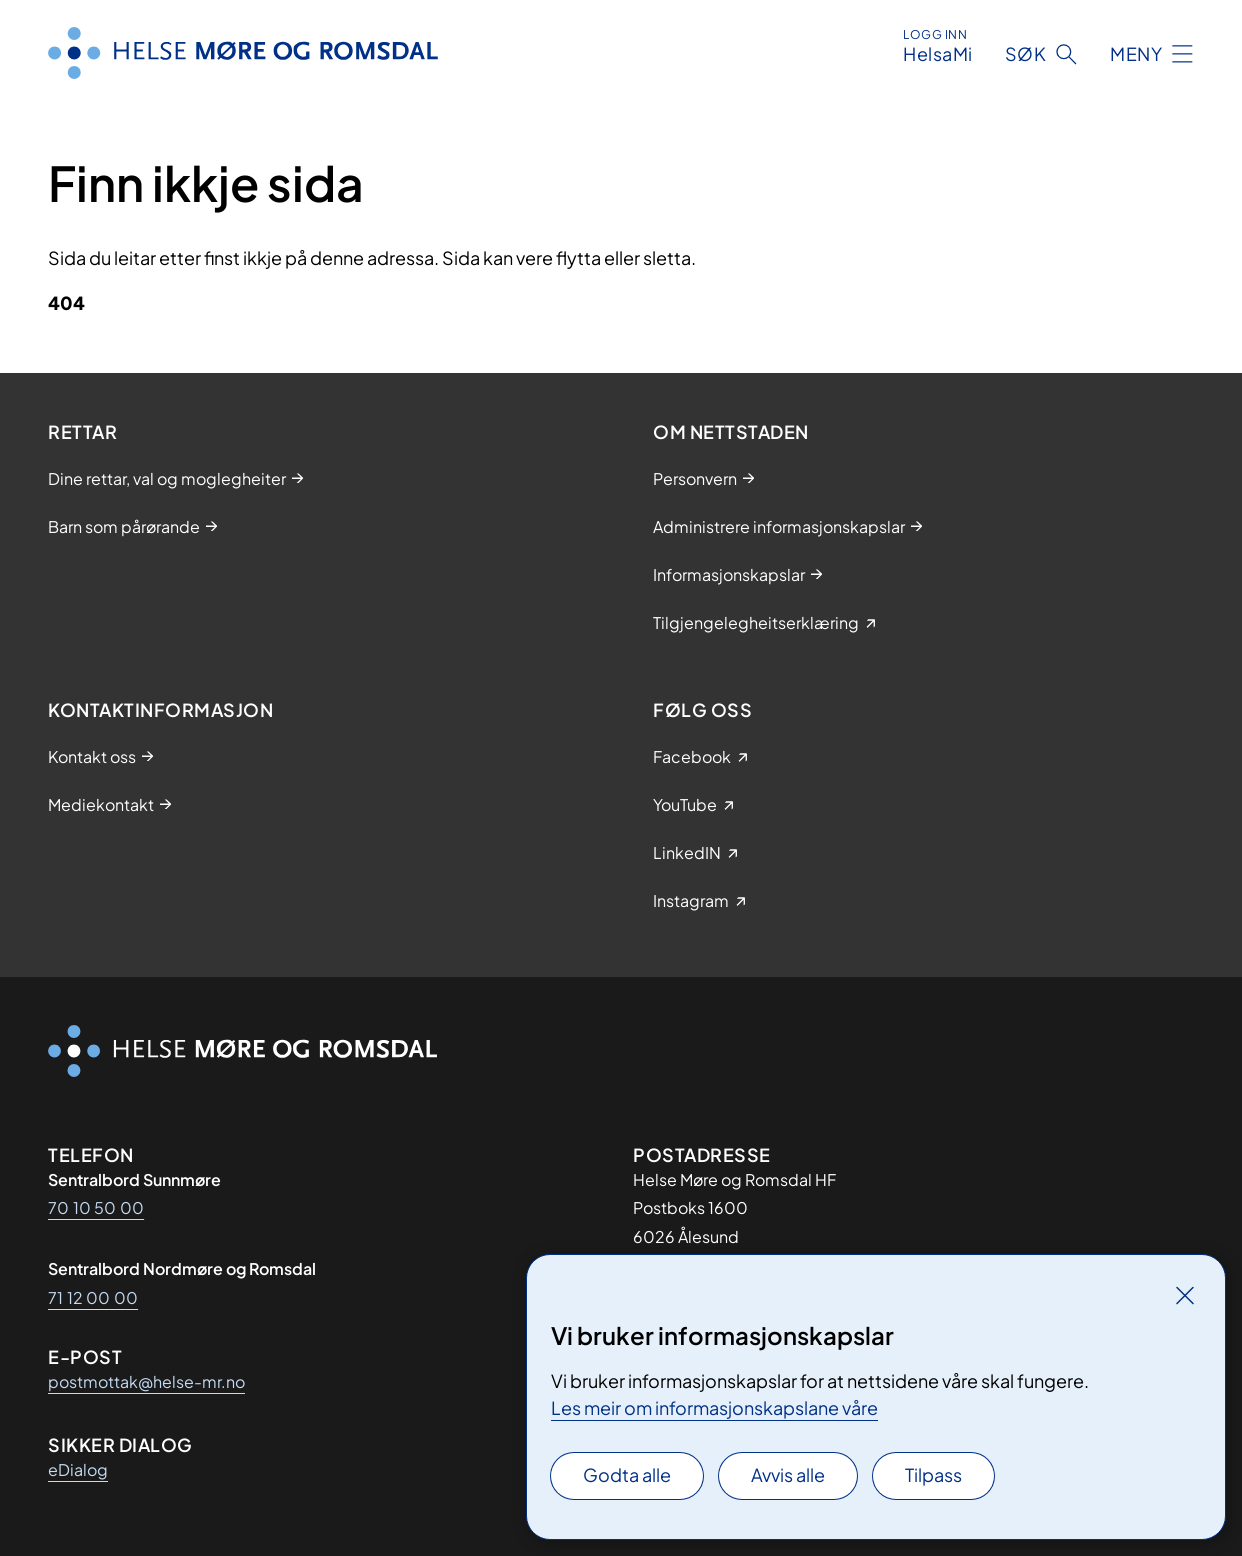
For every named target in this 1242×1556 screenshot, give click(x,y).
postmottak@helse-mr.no (146, 1381)
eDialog (78, 1469)
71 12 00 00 (93, 1297)
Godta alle (627, 1474)
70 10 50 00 (96, 1207)
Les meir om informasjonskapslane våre (714, 1407)
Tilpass (933, 1474)
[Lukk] (1185, 1295)
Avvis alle (788, 1474)
